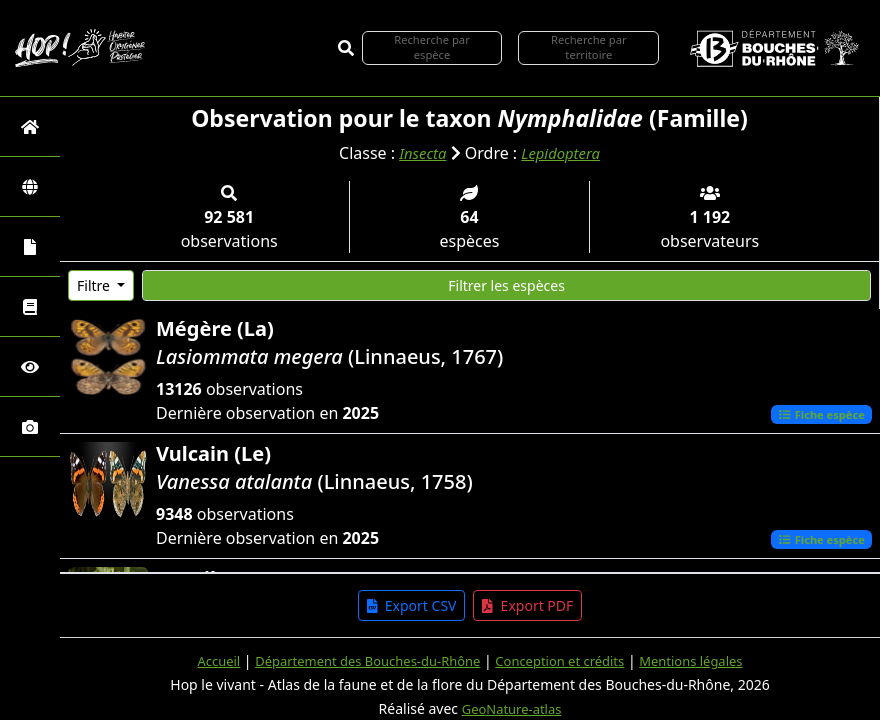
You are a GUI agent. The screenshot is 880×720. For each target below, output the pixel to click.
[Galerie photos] (30, 426)
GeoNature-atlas (512, 708)
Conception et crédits (566, 660)
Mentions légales (707, 660)
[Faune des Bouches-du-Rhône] (30, 306)
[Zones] (30, 186)
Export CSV (412, 605)
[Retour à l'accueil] (30, 126)
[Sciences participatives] (30, 366)
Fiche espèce (817, 414)
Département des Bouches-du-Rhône (359, 660)
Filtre (95, 285)
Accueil (200, 660)
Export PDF (527, 605)
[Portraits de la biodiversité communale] (30, 246)
